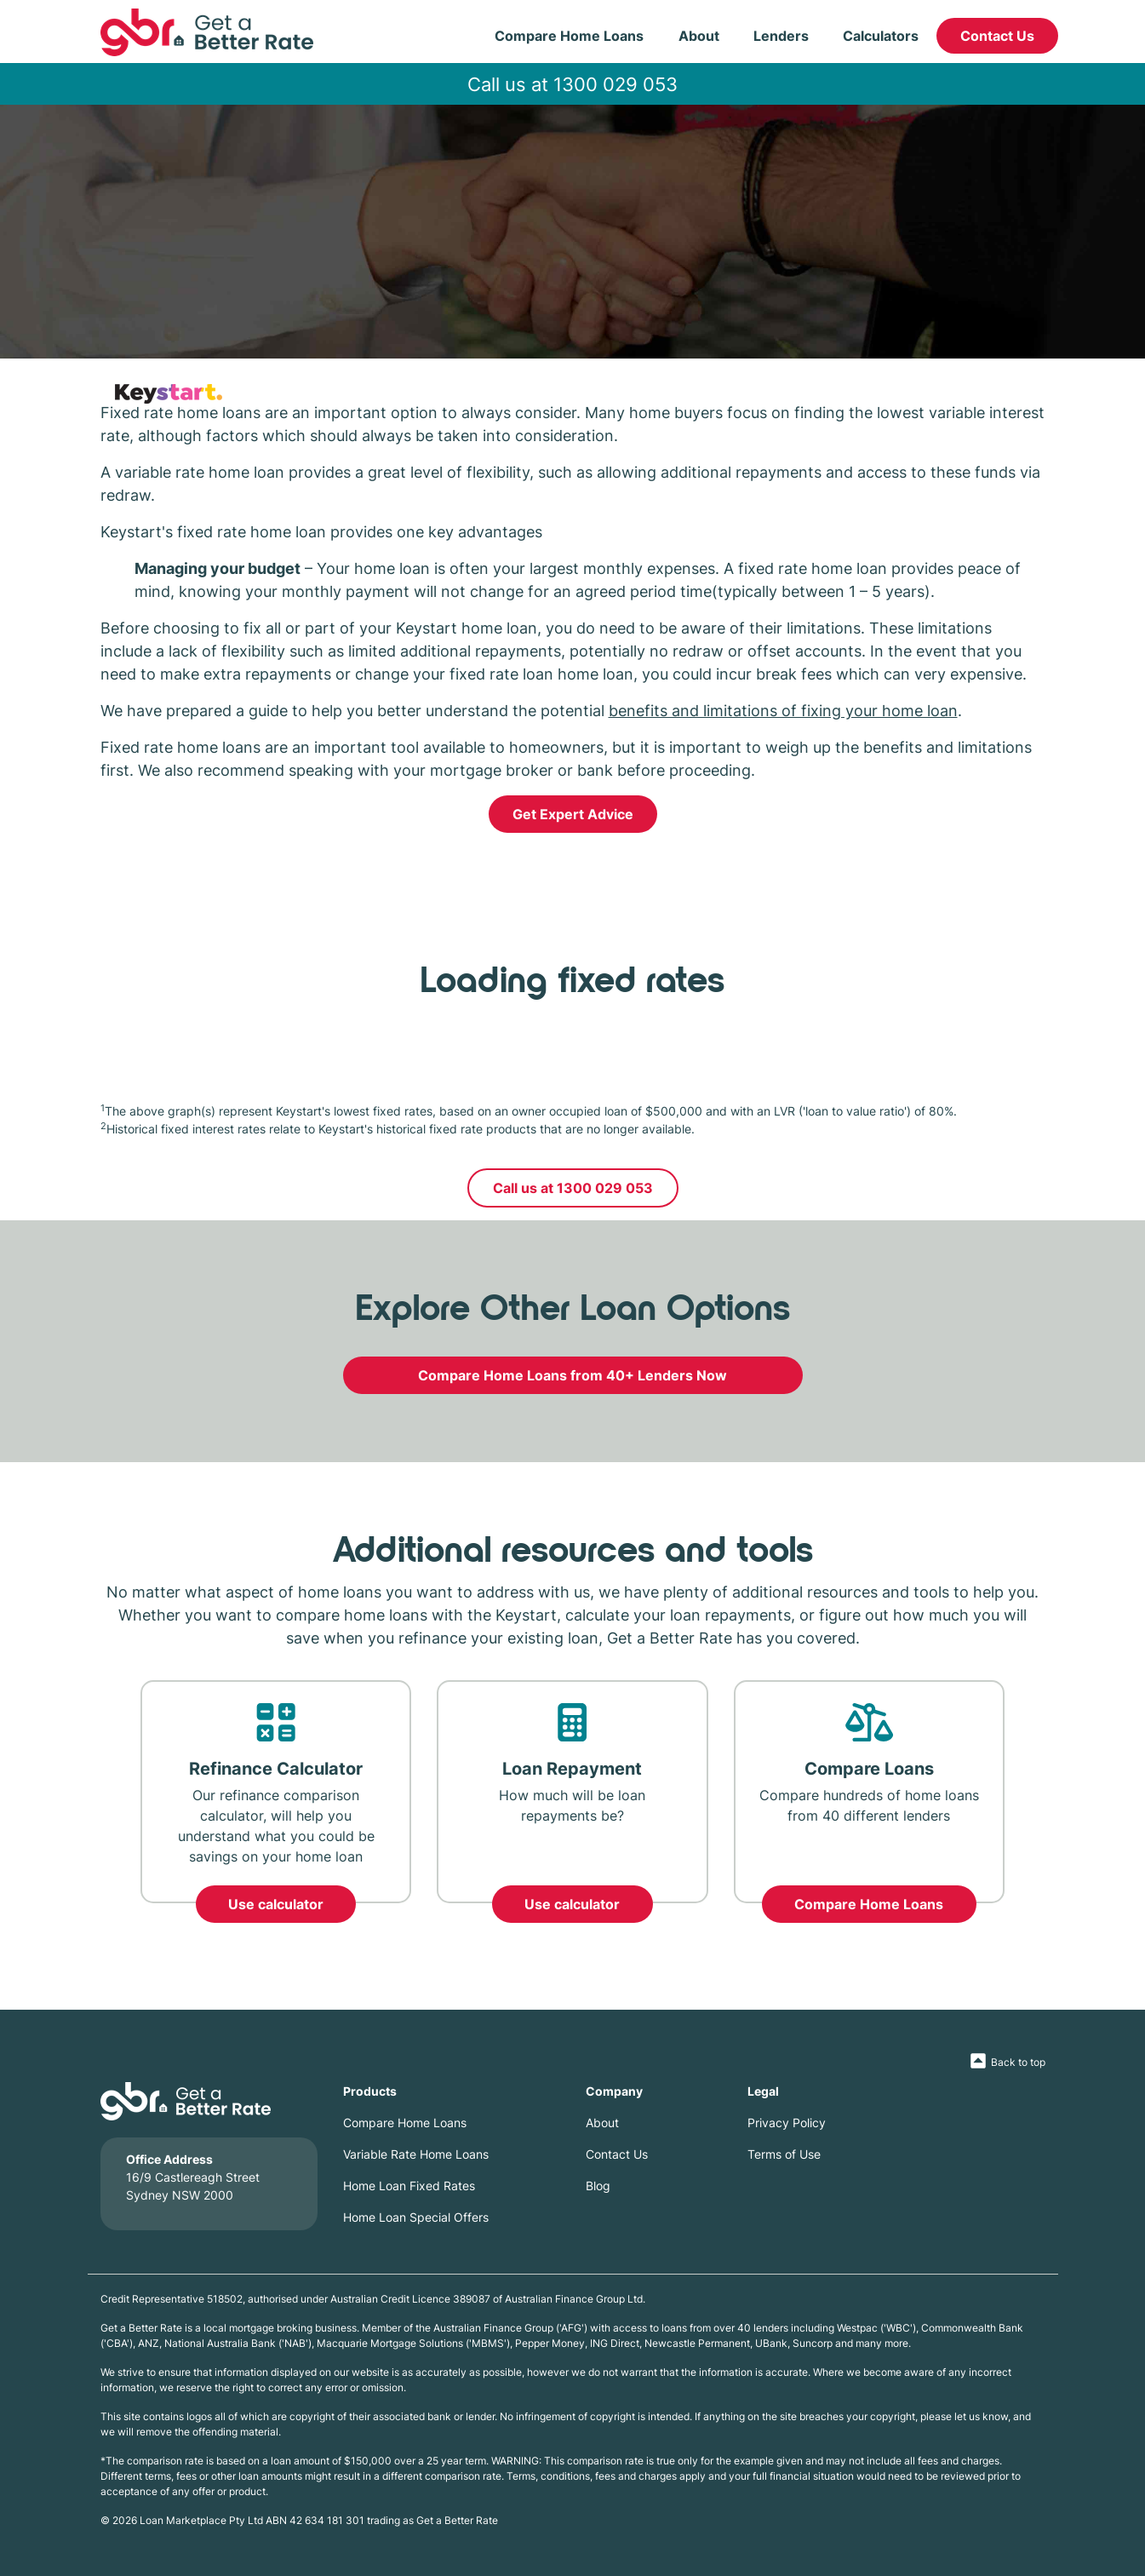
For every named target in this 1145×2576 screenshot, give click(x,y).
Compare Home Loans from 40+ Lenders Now (572, 1375)
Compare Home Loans (569, 35)
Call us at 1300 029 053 (572, 84)
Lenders (781, 35)
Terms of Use (784, 2154)
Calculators (881, 35)
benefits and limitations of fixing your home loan (783, 710)
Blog (598, 2185)
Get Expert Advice (572, 814)
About (698, 35)
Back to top (1018, 2062)
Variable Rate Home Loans (416, 2154)
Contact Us (997, 35)
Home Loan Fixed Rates (409, 2185)
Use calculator (275, 1904)
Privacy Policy (786, 2122)
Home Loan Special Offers (416, 2217)
